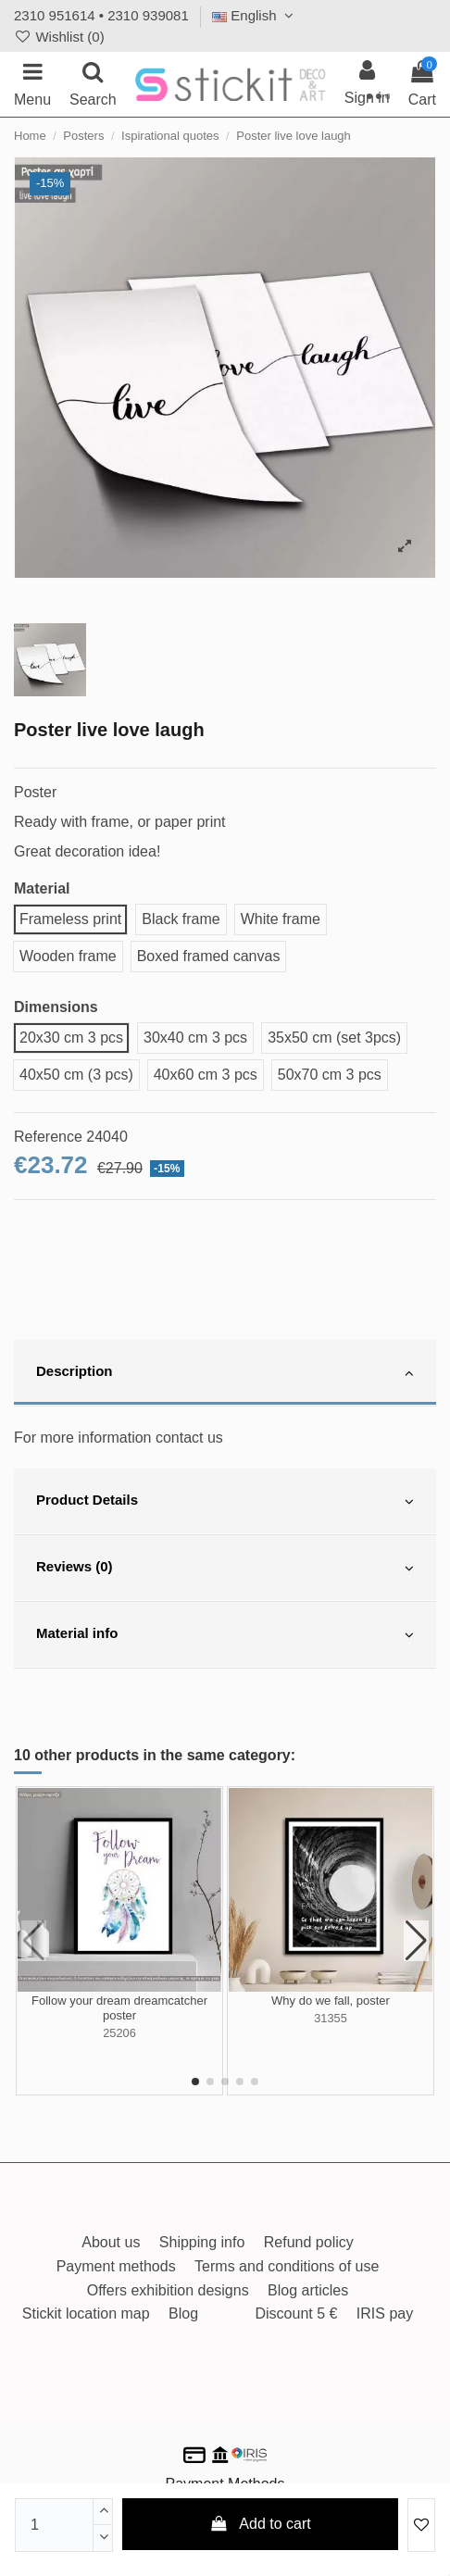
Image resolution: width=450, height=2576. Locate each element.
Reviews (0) (225, 1568)
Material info (225, 1635)
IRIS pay (384, 2313)
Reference (48, 1136)
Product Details (225, 1502)
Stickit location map (86, 2313)
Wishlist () (59, 36)
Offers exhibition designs (168, 2290)
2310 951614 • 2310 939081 (101, 15)
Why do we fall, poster (330, 2000)
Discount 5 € (296, 2313)
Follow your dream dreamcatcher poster (119, 2008)
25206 (119, 2033)
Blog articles (308, 2290)
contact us (189, 1437)
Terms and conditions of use (286, 2266)
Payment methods (116, 2266)
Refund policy (309, 2242)
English (255, 15)
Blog (183, 2313)
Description (225, 1373)
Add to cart (260, 2524)
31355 (330, 2018)
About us (110, 2242)
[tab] (225, 1373)
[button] (195, 2081)
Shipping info (202, 2242)
